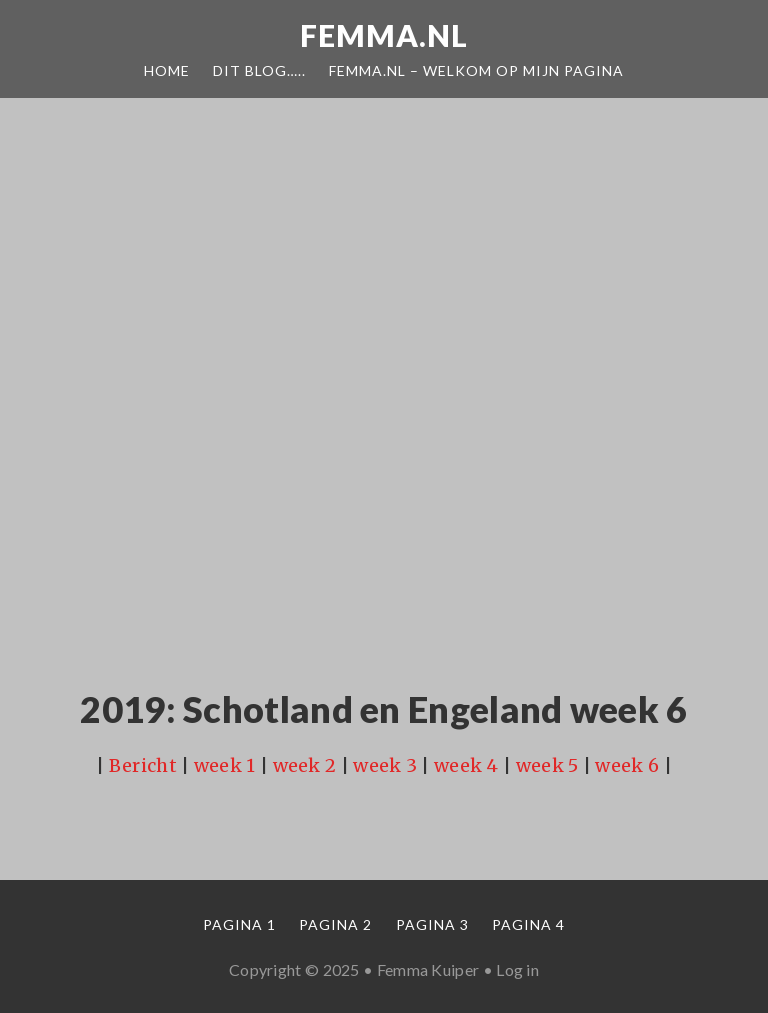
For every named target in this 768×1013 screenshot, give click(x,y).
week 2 (305, 765)
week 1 (225, 765)
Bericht (143, 765)
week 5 (547, 765)
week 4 (466, 765)
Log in (517, 969)
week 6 (627, 765)
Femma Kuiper (428, 969)
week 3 (385, 765)
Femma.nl (384, 35)
